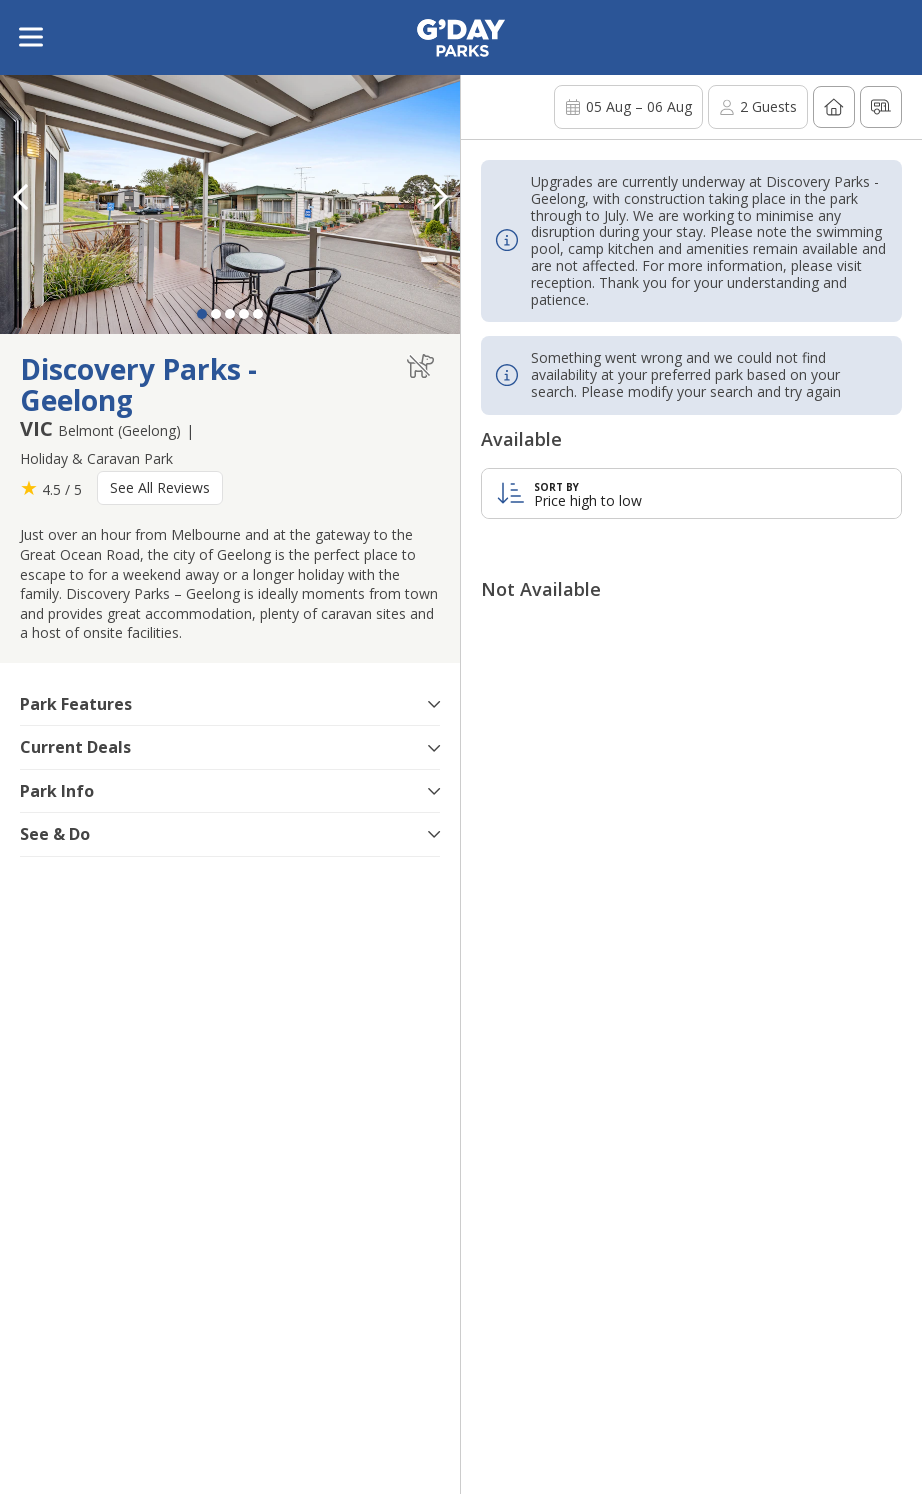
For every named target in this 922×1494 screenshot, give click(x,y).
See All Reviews (160, 487)
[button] (440, 197)
